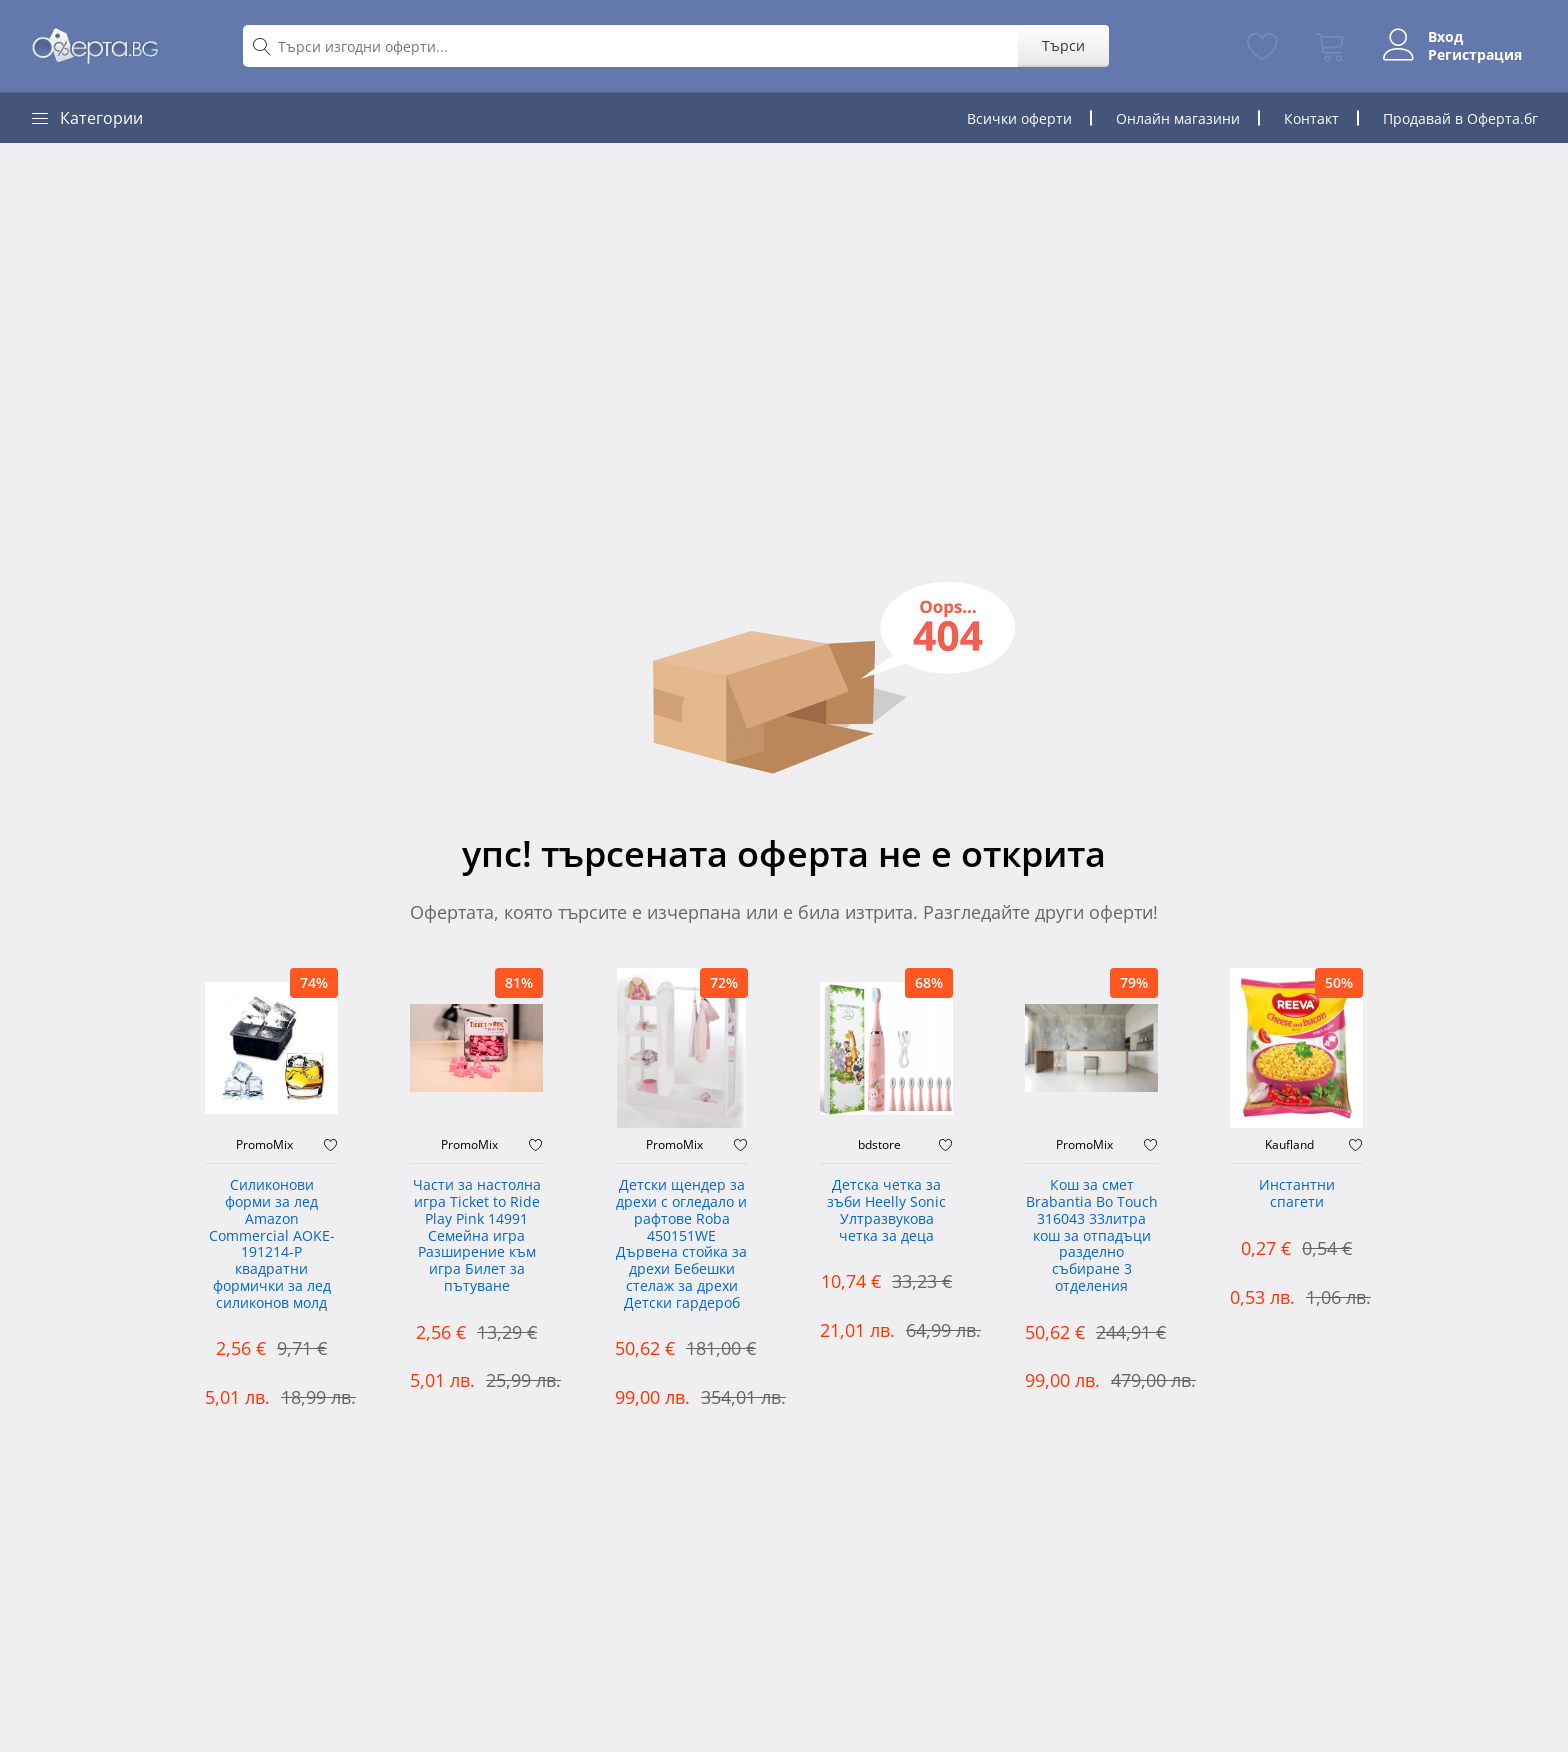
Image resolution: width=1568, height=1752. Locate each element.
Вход (1445, 37)
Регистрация (1475, 55)
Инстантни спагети (1297, 1194)
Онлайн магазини (1178, 118)
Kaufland (1289, 1145)
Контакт (1311, 118)
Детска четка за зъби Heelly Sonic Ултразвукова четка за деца (886, 1210)
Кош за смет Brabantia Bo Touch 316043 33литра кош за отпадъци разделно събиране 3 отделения (1092, 1236)
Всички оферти (1019, 118)
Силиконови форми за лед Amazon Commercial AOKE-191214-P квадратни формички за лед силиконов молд (272, 1244)
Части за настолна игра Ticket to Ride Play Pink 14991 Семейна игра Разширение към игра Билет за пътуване (477, 1236)
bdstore (879, 1145)
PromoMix (264, 1145)
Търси (1063, 45)
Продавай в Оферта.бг (1460, 118)
